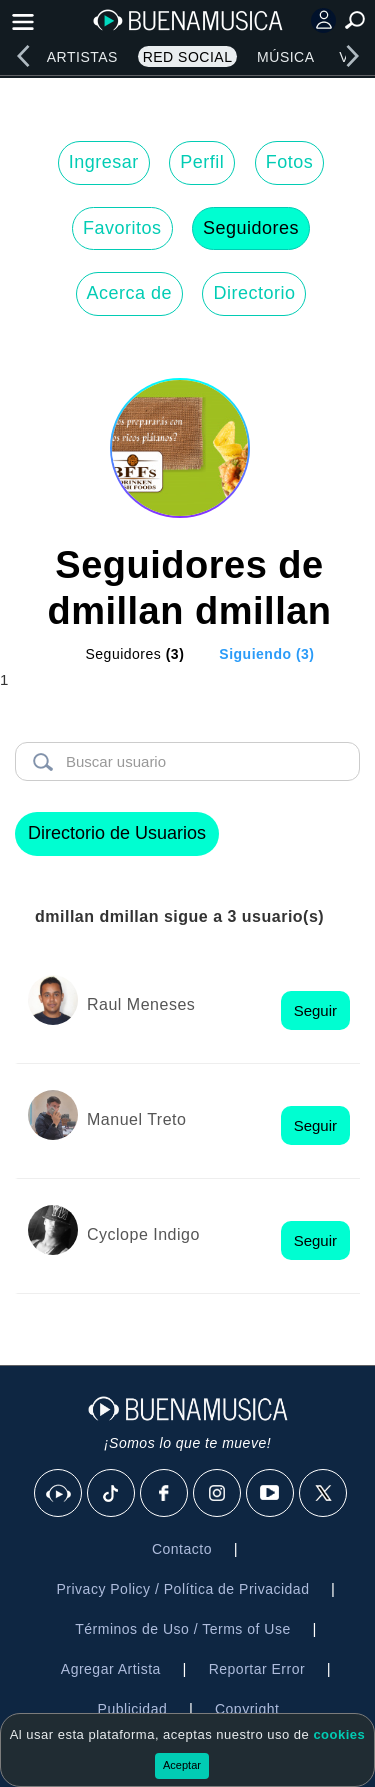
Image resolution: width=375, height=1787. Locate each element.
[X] (324, 1494)
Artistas (82, 57)
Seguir (315, 1010)
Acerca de (130, 293)
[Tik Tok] (112, 1494)
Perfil (202, 162)
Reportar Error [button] (257, 1669)
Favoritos (122, 228)
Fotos (290, 162)
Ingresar (104, 162)
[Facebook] (165, 1494)
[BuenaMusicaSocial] (59, 1494)
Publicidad (133, 1709)
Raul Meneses (141, 1004)
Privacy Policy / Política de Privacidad (182, 1589)
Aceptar (182, 1765)
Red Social (188, 57)
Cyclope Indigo (143, 1234)
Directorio (254, 293)
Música (285, 57)
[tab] (122, 654)
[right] (352, 56)
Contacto (182, 1549)
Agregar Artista (111, 1669)
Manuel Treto (136, 1119)
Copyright (247, 1709)
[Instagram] (218, 1494)
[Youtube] (271, 1494)
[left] (23, 56)
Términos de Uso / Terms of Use (182, 1629)
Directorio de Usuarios (117, 833)
